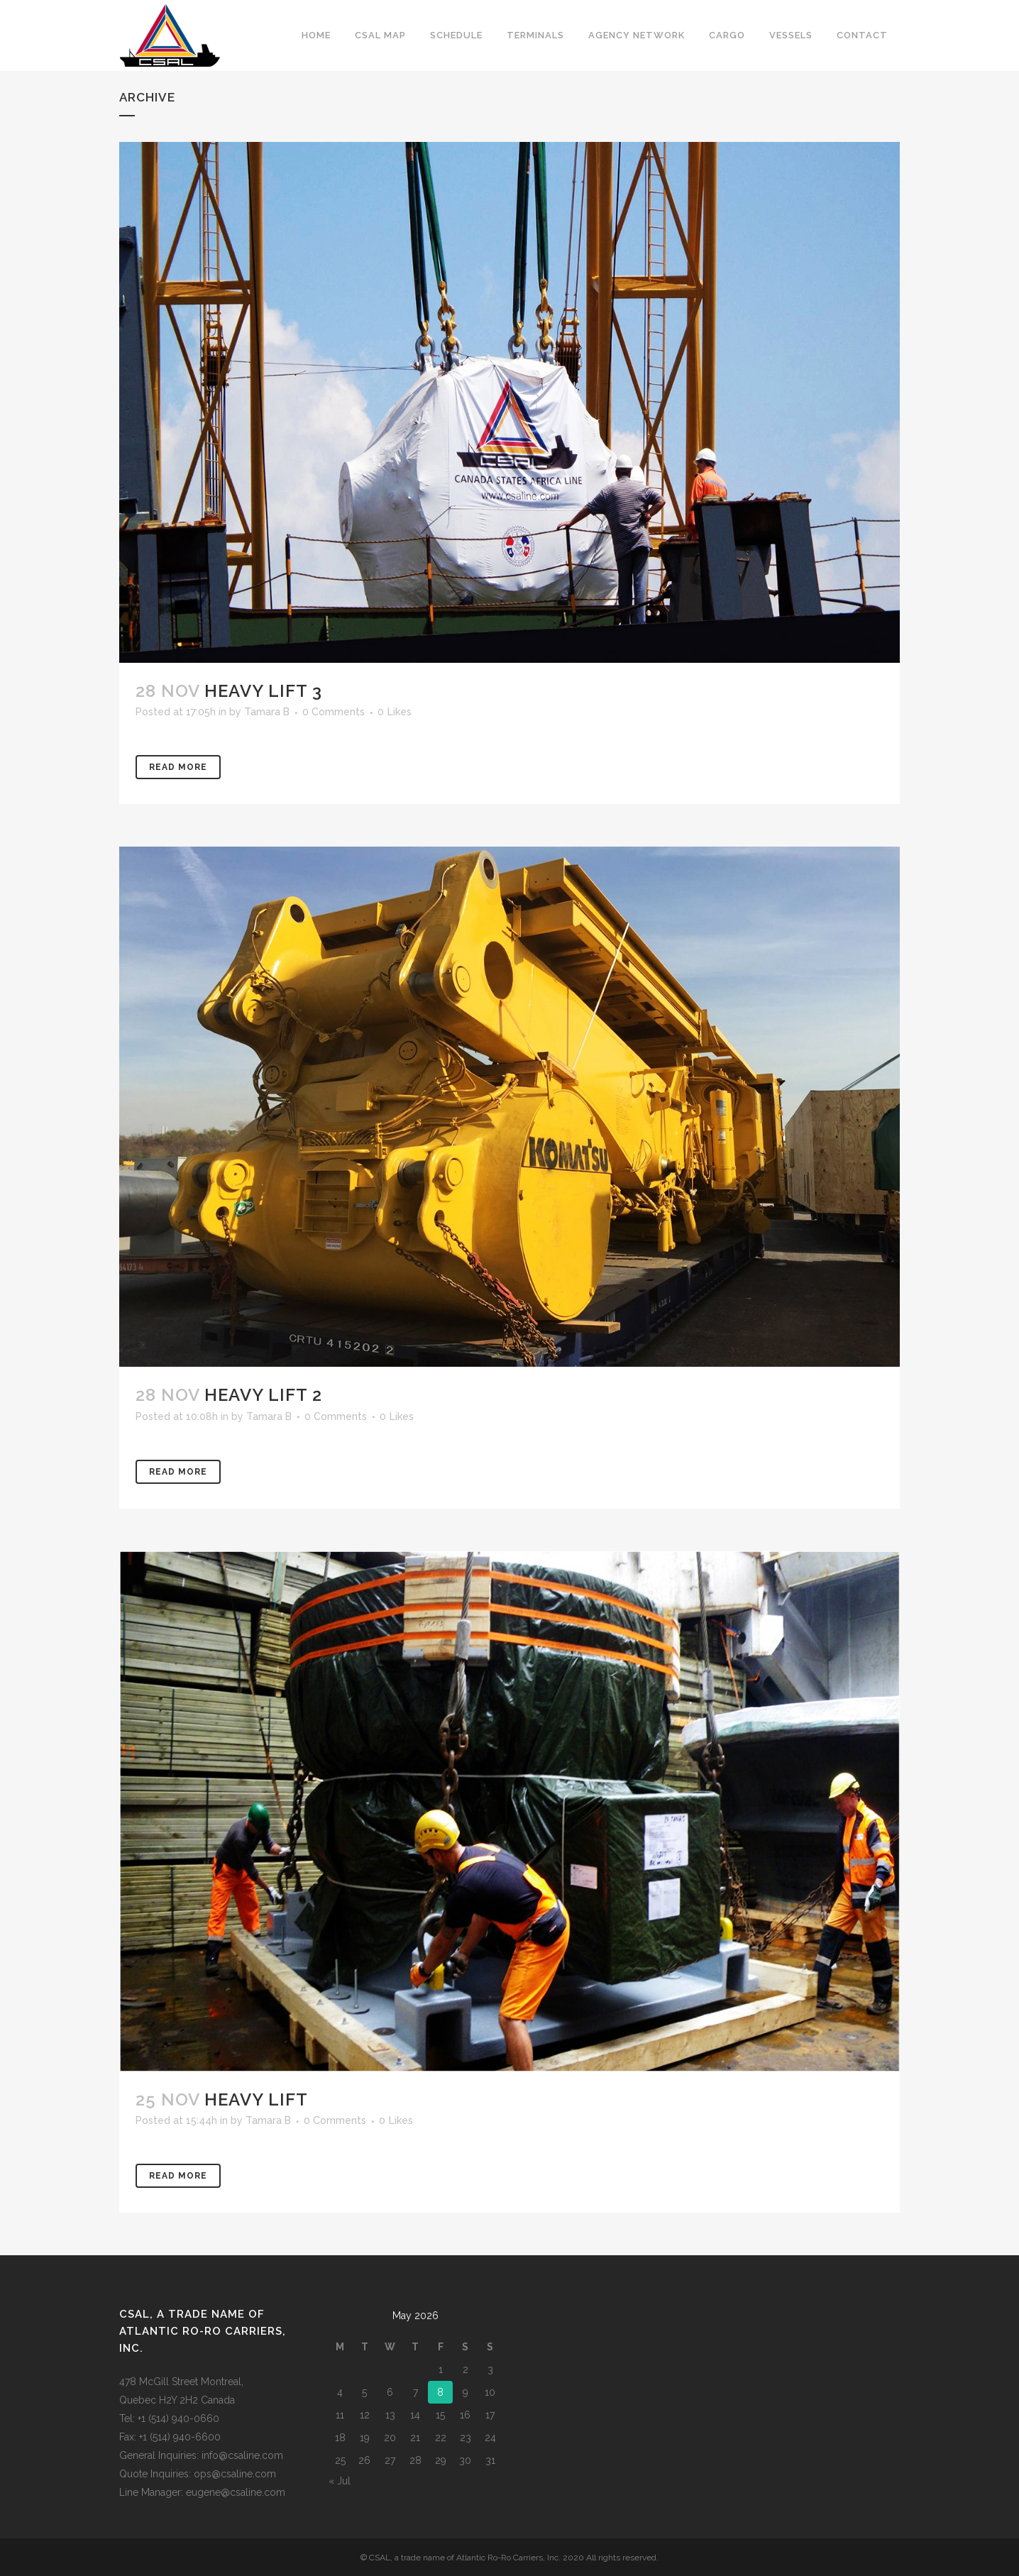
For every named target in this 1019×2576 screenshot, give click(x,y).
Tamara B (267, 711)
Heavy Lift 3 (263, 691)
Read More (178, 767)
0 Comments (333, 711)
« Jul (340, 2481)
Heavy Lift (256, 2099)
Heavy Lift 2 (263, 1395)
